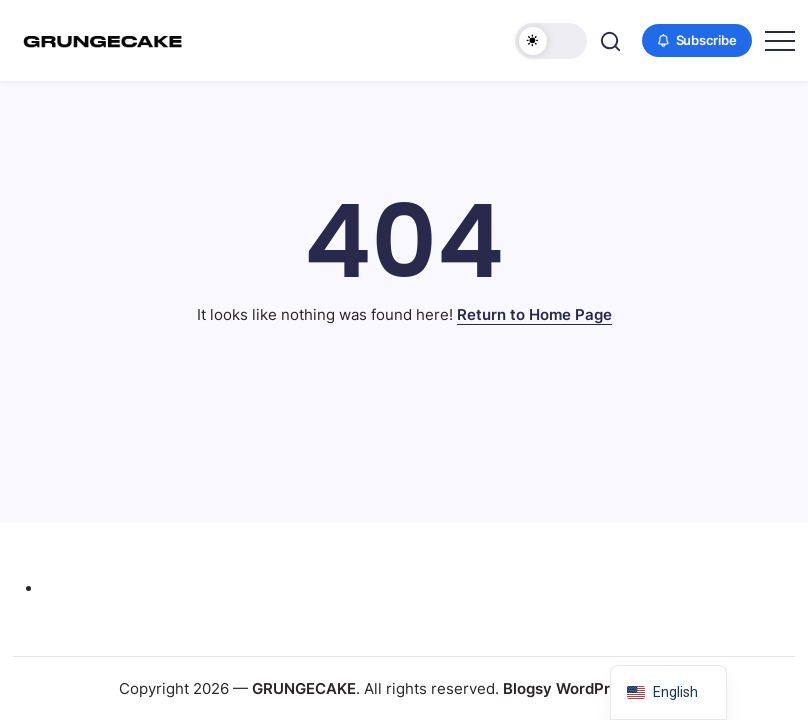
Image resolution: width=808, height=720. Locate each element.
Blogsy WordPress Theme (596, 688)
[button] (551, 41)
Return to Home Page (534, 314)
